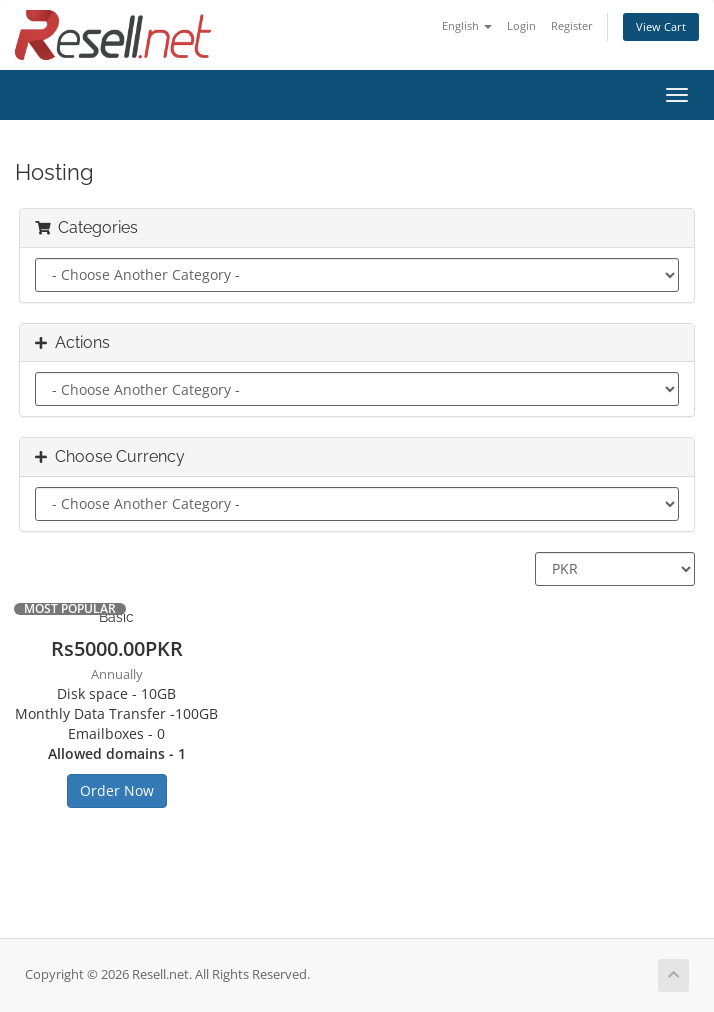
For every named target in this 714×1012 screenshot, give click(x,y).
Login (521, 25)
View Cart (661, 26)
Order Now (117, 790)
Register (572, 25)
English (467, 25)
